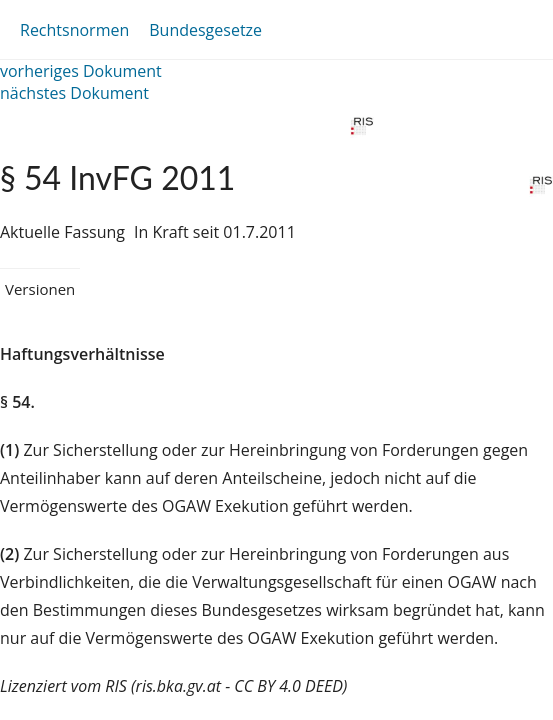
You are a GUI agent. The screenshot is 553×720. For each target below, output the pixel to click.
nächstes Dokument (74, 93)
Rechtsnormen (74, 30)
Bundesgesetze (205, 30)
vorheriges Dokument (81, 71)
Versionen (40, 289)
